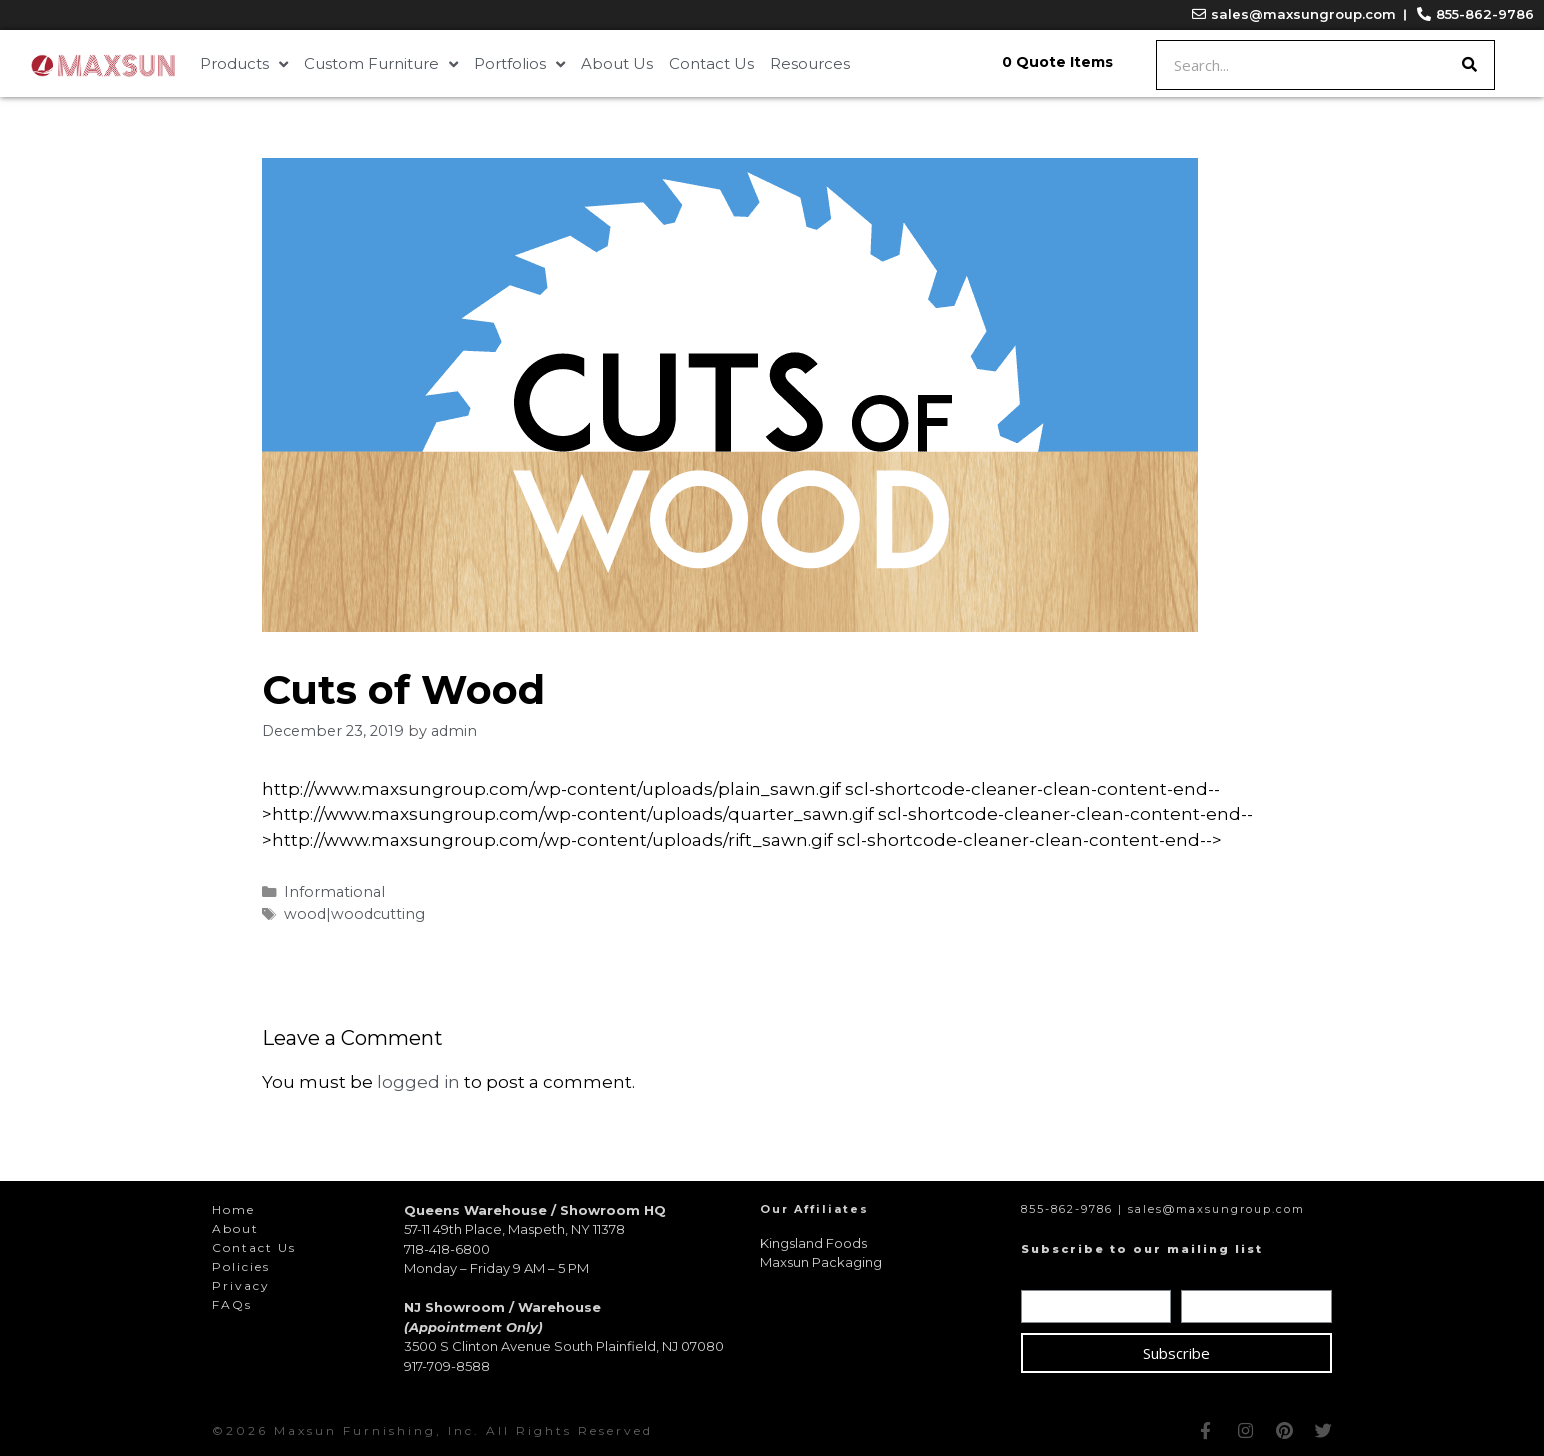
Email (1205, 1277)
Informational (334, 892)
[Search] (1469, 65)
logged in (418, 1082)
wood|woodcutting (354, 914)
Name (1048, 1277)
